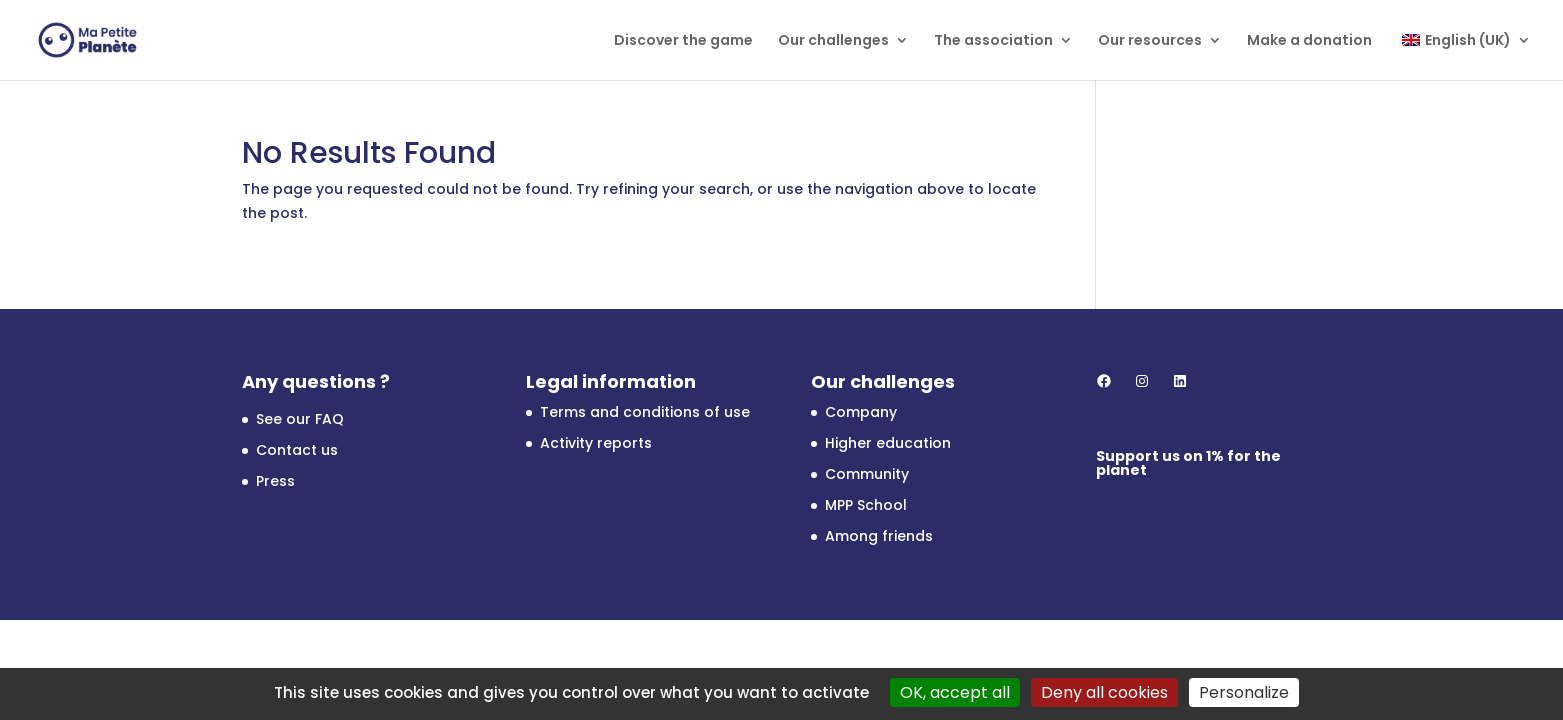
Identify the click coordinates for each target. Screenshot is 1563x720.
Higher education (888, 443)
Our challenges (833, 41)
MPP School (866, 505)
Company (861, 412)
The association (993, 41)
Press (275, 481)
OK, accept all (955, 692)
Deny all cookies (1104, 692)
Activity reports (596, 443)
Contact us (297, 450)
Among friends (879, 536)
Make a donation (1309, 41)
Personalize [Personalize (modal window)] (1244, 692)
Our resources (1150, 41)
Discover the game (683, 41)
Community (867, 474)
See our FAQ (300, 419)
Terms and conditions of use (645, 412)
